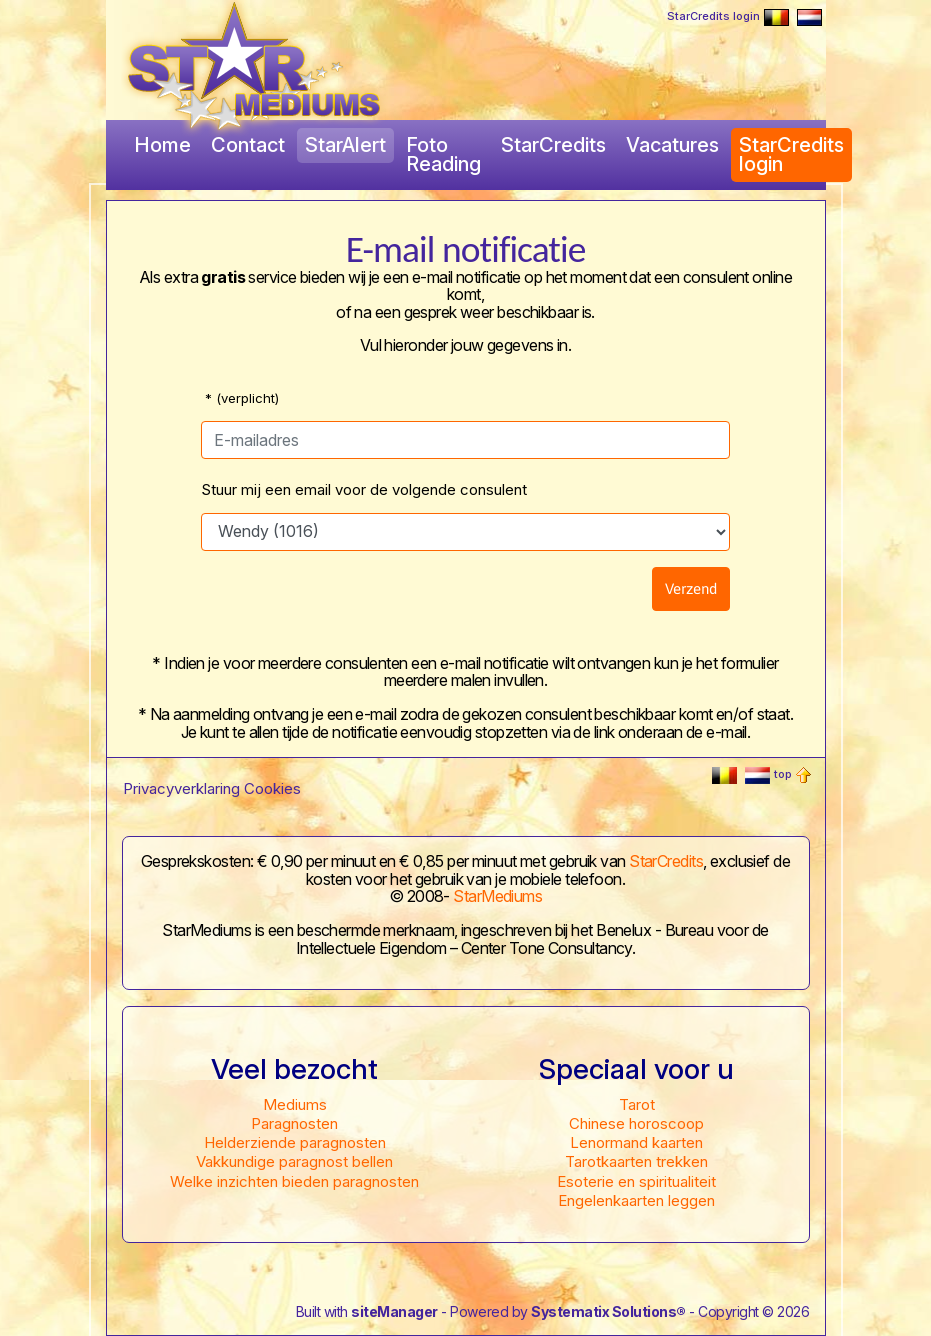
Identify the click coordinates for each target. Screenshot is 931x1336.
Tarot (637, 1104)
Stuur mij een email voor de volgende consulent (364, 489)
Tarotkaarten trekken (636, 1161)
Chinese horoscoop (636, 1123)
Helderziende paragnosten (295, 1142)
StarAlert (345, 145)
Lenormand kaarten (636, 1142)
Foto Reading (443, 154)
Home (162, 145)
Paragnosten (294, 1123)
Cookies (272, 788)
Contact (248, 145)
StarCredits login (713, 16)
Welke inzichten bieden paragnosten (294, 1181)
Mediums (295, 1104)
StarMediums (497, 896)
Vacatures (672, 145)
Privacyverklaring (181, 788)
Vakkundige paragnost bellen (294, 1161)
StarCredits (553, 145)
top (792, 774)
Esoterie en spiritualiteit (636, 1181)
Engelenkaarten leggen (636, 1200)
